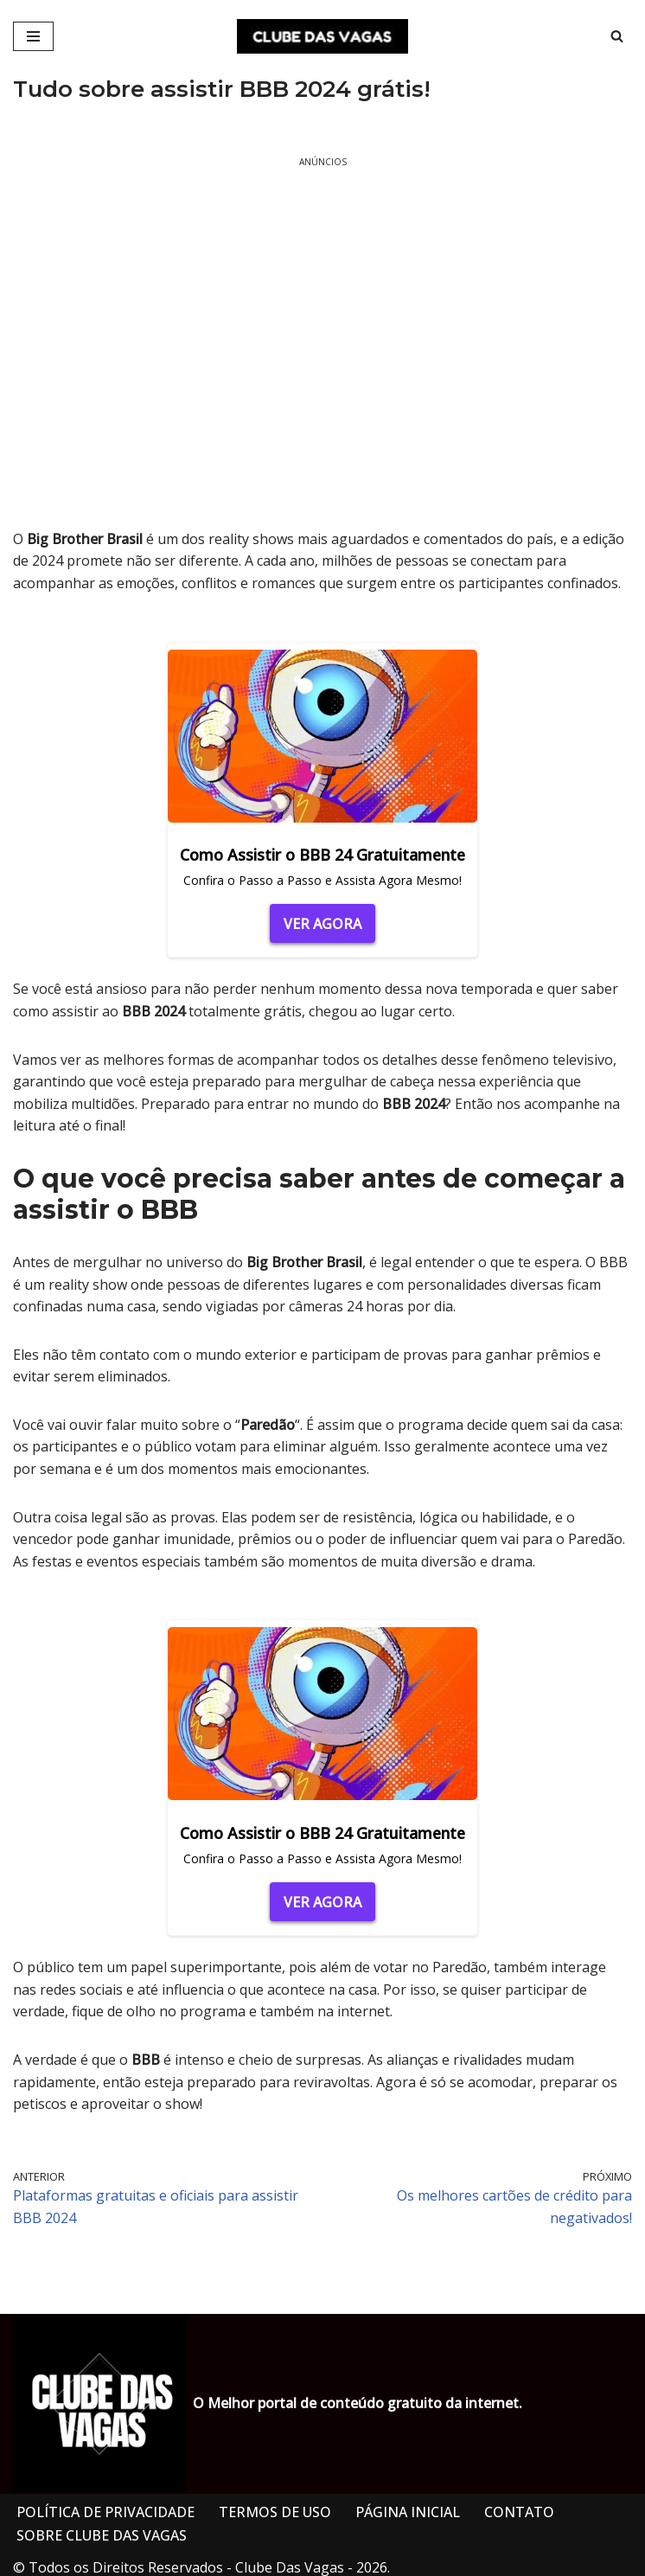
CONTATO (519, 2512)
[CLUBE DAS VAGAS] (322, 36)
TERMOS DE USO (275, 2512)
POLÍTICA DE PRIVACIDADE (105, 2512)
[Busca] (616, 35)
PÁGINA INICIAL (407, 2512)
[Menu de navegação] (33, 36)
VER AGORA (322, 923)
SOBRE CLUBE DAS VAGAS (101, 2535)
